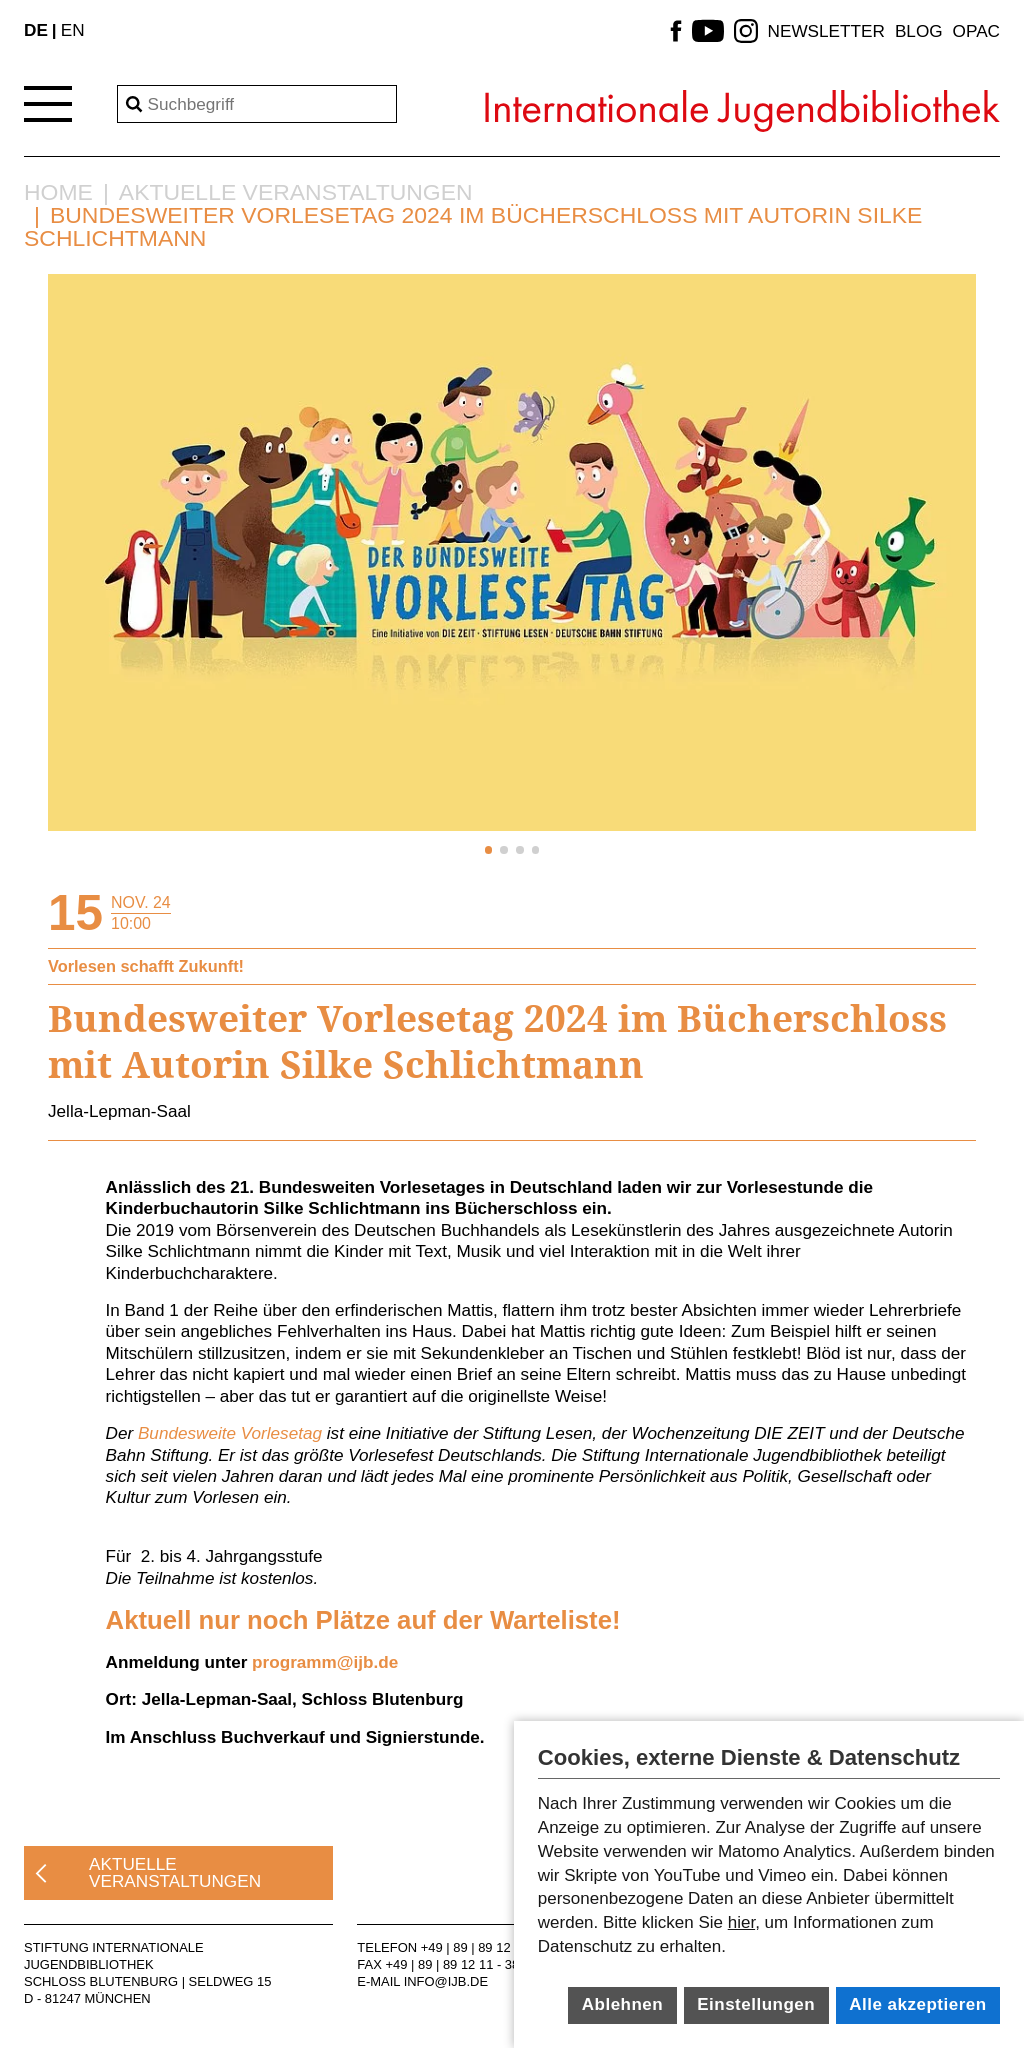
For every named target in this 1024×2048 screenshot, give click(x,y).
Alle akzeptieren (917, 2004)
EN (73, 30)
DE (36, 30)
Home (58, 192)
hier (741, 1922)
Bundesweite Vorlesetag (230, 1433)
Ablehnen (622, 2004)
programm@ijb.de (325, 1662)
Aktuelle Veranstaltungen (296, 192)
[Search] (257, 104)
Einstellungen (756, 2004)
